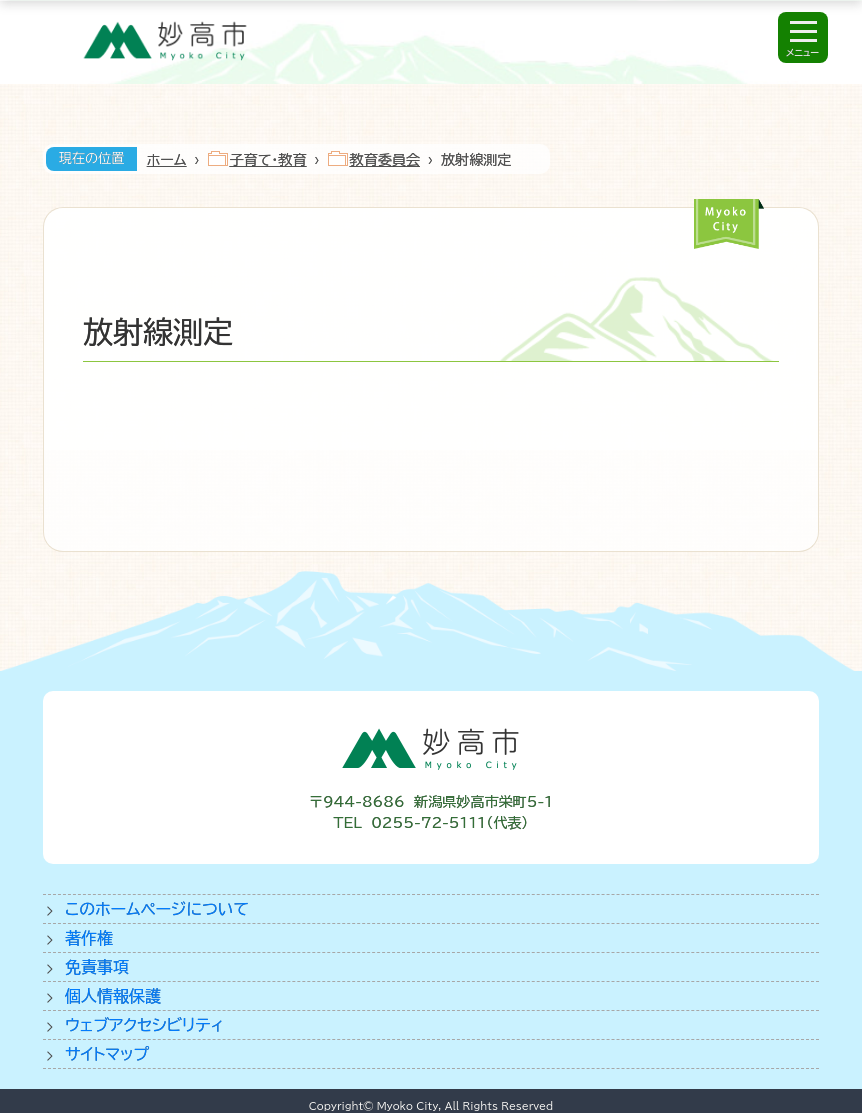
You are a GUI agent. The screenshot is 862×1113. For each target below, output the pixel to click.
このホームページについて (157, 909)
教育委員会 (385, 160)
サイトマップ (107, 1054)
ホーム (167, 160)
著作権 (89, 938)
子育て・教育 (268, 160)
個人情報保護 (113, 996)
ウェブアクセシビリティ (144, 1025)
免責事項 (97, 967)
